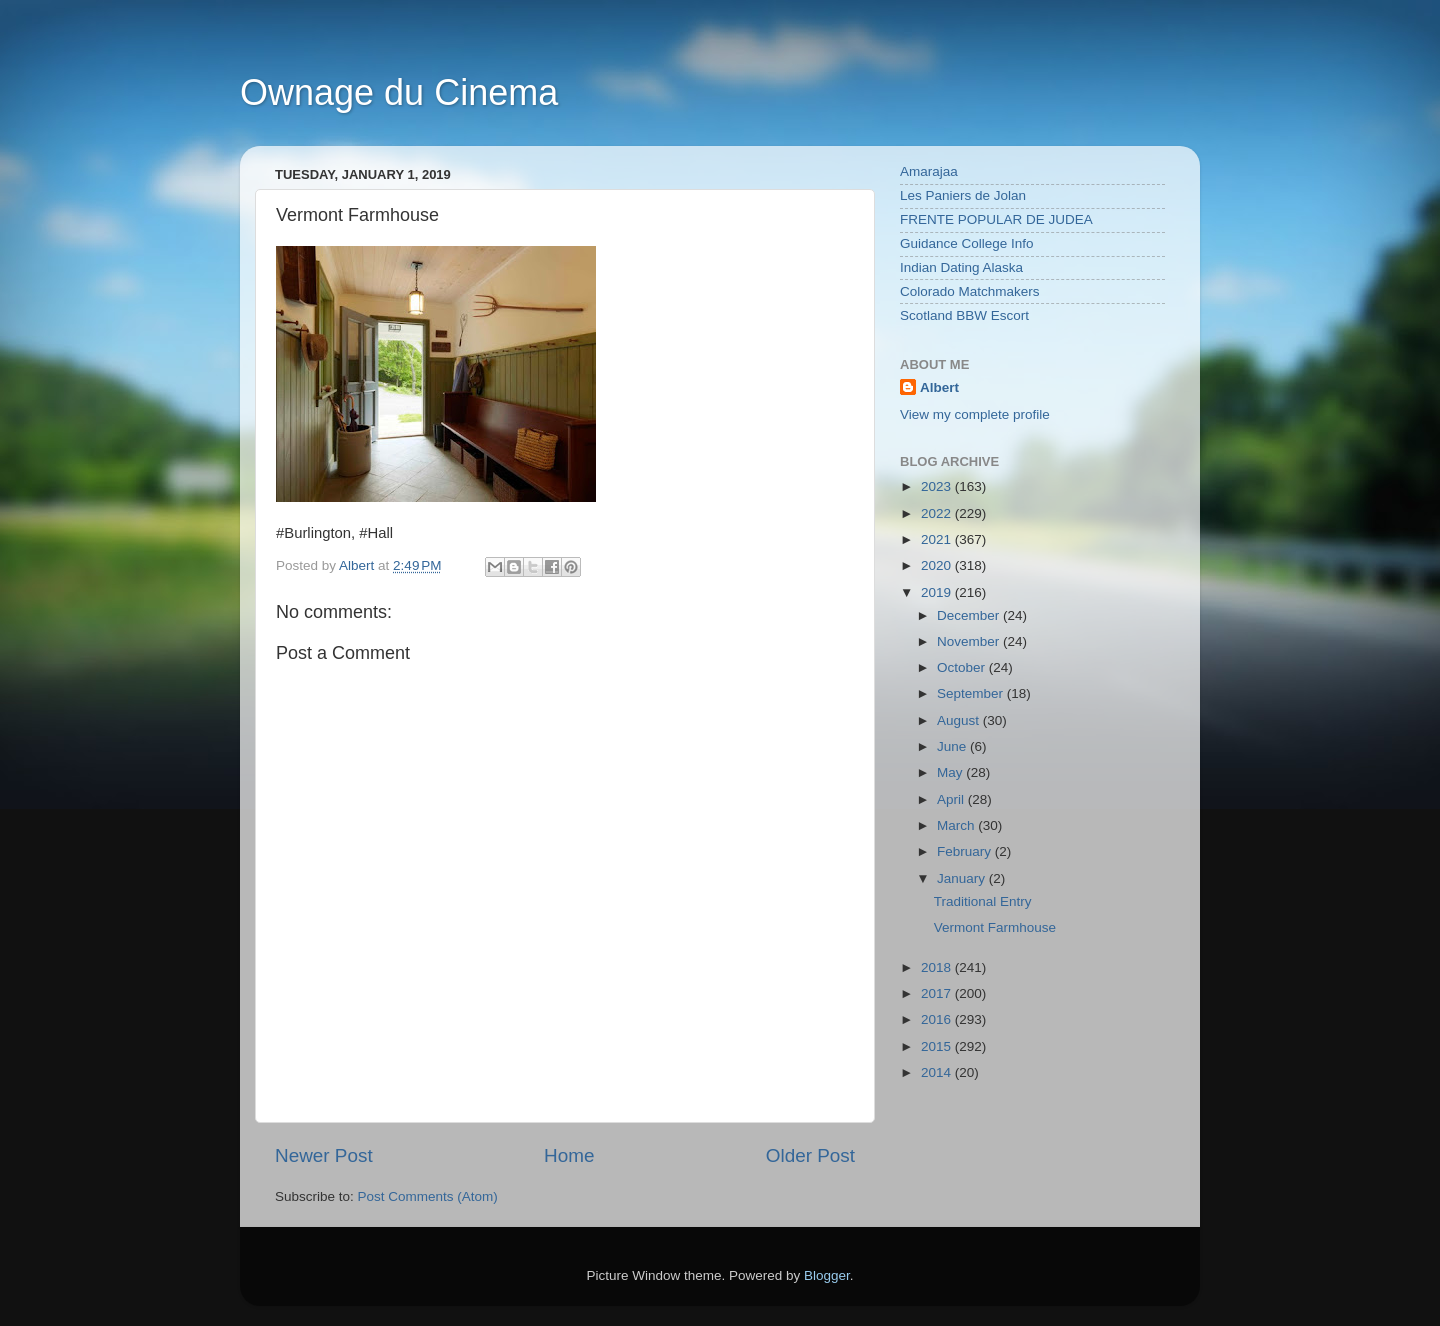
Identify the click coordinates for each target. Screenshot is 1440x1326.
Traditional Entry (983, 901)
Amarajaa (929, 171)
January (963, 878)
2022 (938, 513)
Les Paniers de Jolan (963, 195)
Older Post (810, 1155)
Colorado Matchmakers (970, 291)
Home (569, 1155)
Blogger (827, 1275)
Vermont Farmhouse (995, 927)
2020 (938, 565)
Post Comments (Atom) (428, 1196)
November (970, 641)
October (963, 667)
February (966, 851)
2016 (938, 1019)
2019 (938, 592)
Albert (939, 387)
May (951, 772)
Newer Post (324, 1155)
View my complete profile (975, 414)
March (957, 825)
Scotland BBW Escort (964, 315)
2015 (938, 1046)
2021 (938, 539)
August (960, 720)
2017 (938, 993)
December (970, 615)
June (953, 746)
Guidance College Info (967, 243)
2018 (938, 967)
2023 (938, 486)
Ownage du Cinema (399, 92)
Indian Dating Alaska (961, 267)
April (952, 799)
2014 (938, 1072)
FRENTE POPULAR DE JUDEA (996, 219)
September (972, 693)
